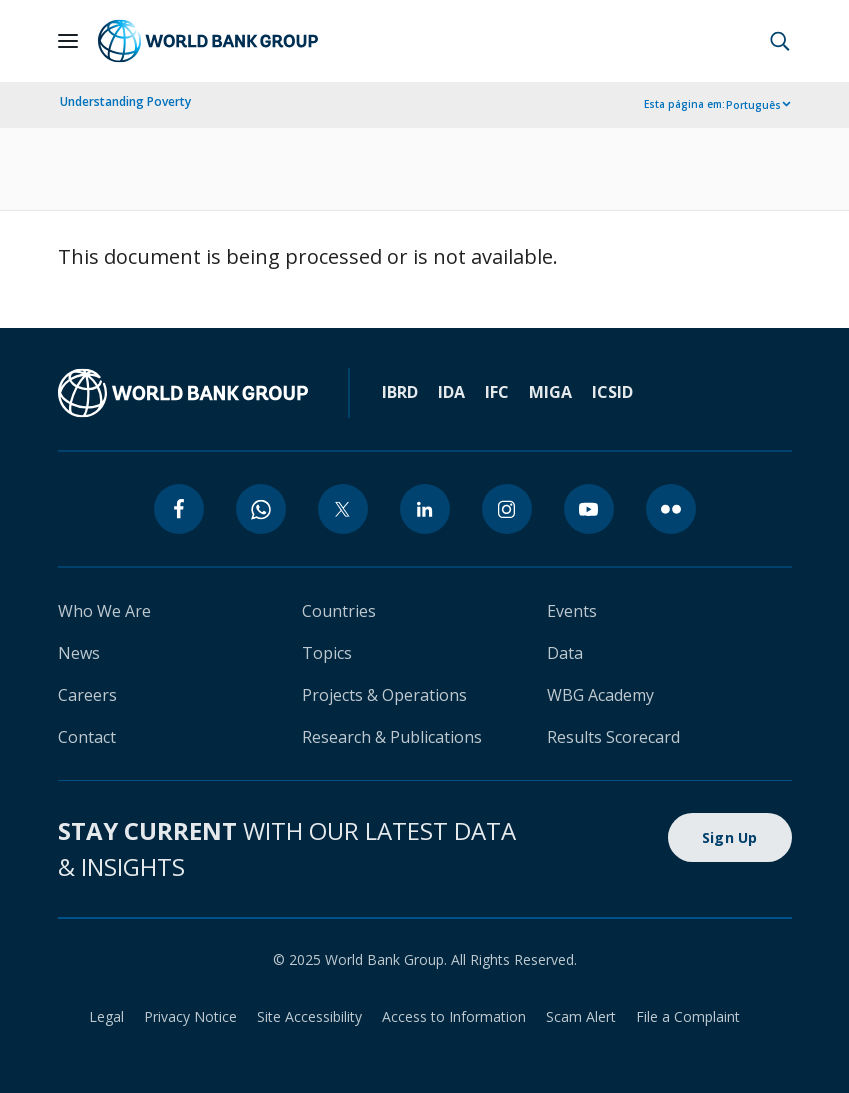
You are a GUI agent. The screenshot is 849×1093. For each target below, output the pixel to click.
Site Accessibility (309, 1016)
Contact (87, 737)
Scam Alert (581, 1016)
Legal (106, 1016)
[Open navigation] (68, 41)
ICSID (612, 392)
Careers (87, 695)
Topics (327, 653)
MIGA (550, 392)
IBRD (400, 392)
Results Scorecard (613, 737)
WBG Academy (600, 695)
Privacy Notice (190, 1016)
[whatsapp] (261, 509)
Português (753, 105)
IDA (451, 392)
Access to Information (454, 1016)
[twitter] (343, 509)
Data (565, 653)
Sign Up (730, 837)
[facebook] (179, 509)
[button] (780, 41)
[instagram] (507, 509)
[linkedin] (425, 509)
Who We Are (104, 611)
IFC (497, 392)
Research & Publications (392, 737)
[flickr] (671, 509)
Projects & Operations (384, 695)
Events (572, 611)
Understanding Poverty (125, 101)
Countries (339, 611)
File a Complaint (688, 1016)
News (79, 653)
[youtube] (589, 509)
